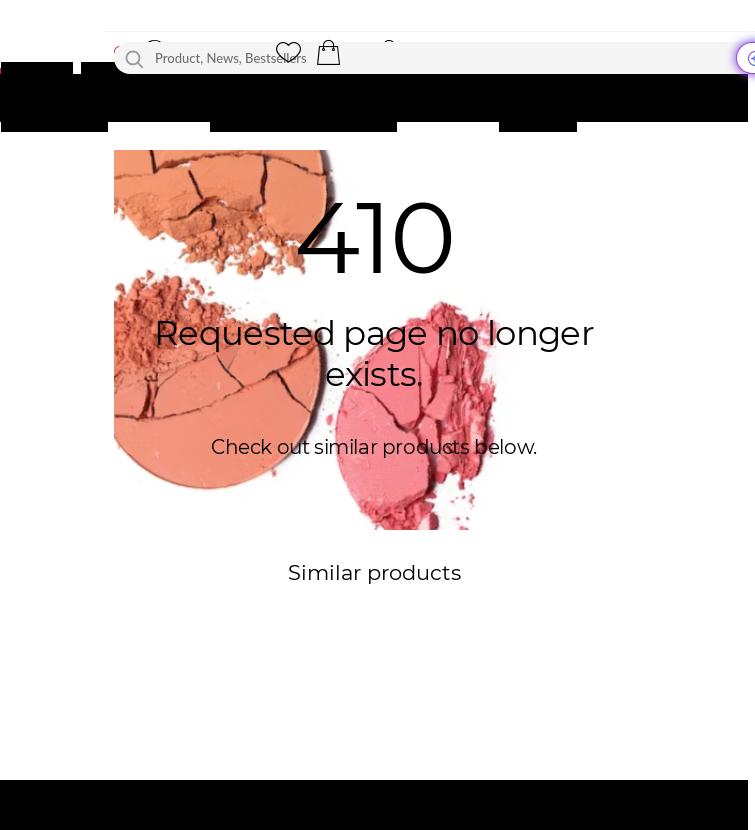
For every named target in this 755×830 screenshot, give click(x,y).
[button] (328, 53)
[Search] (134, 58)
